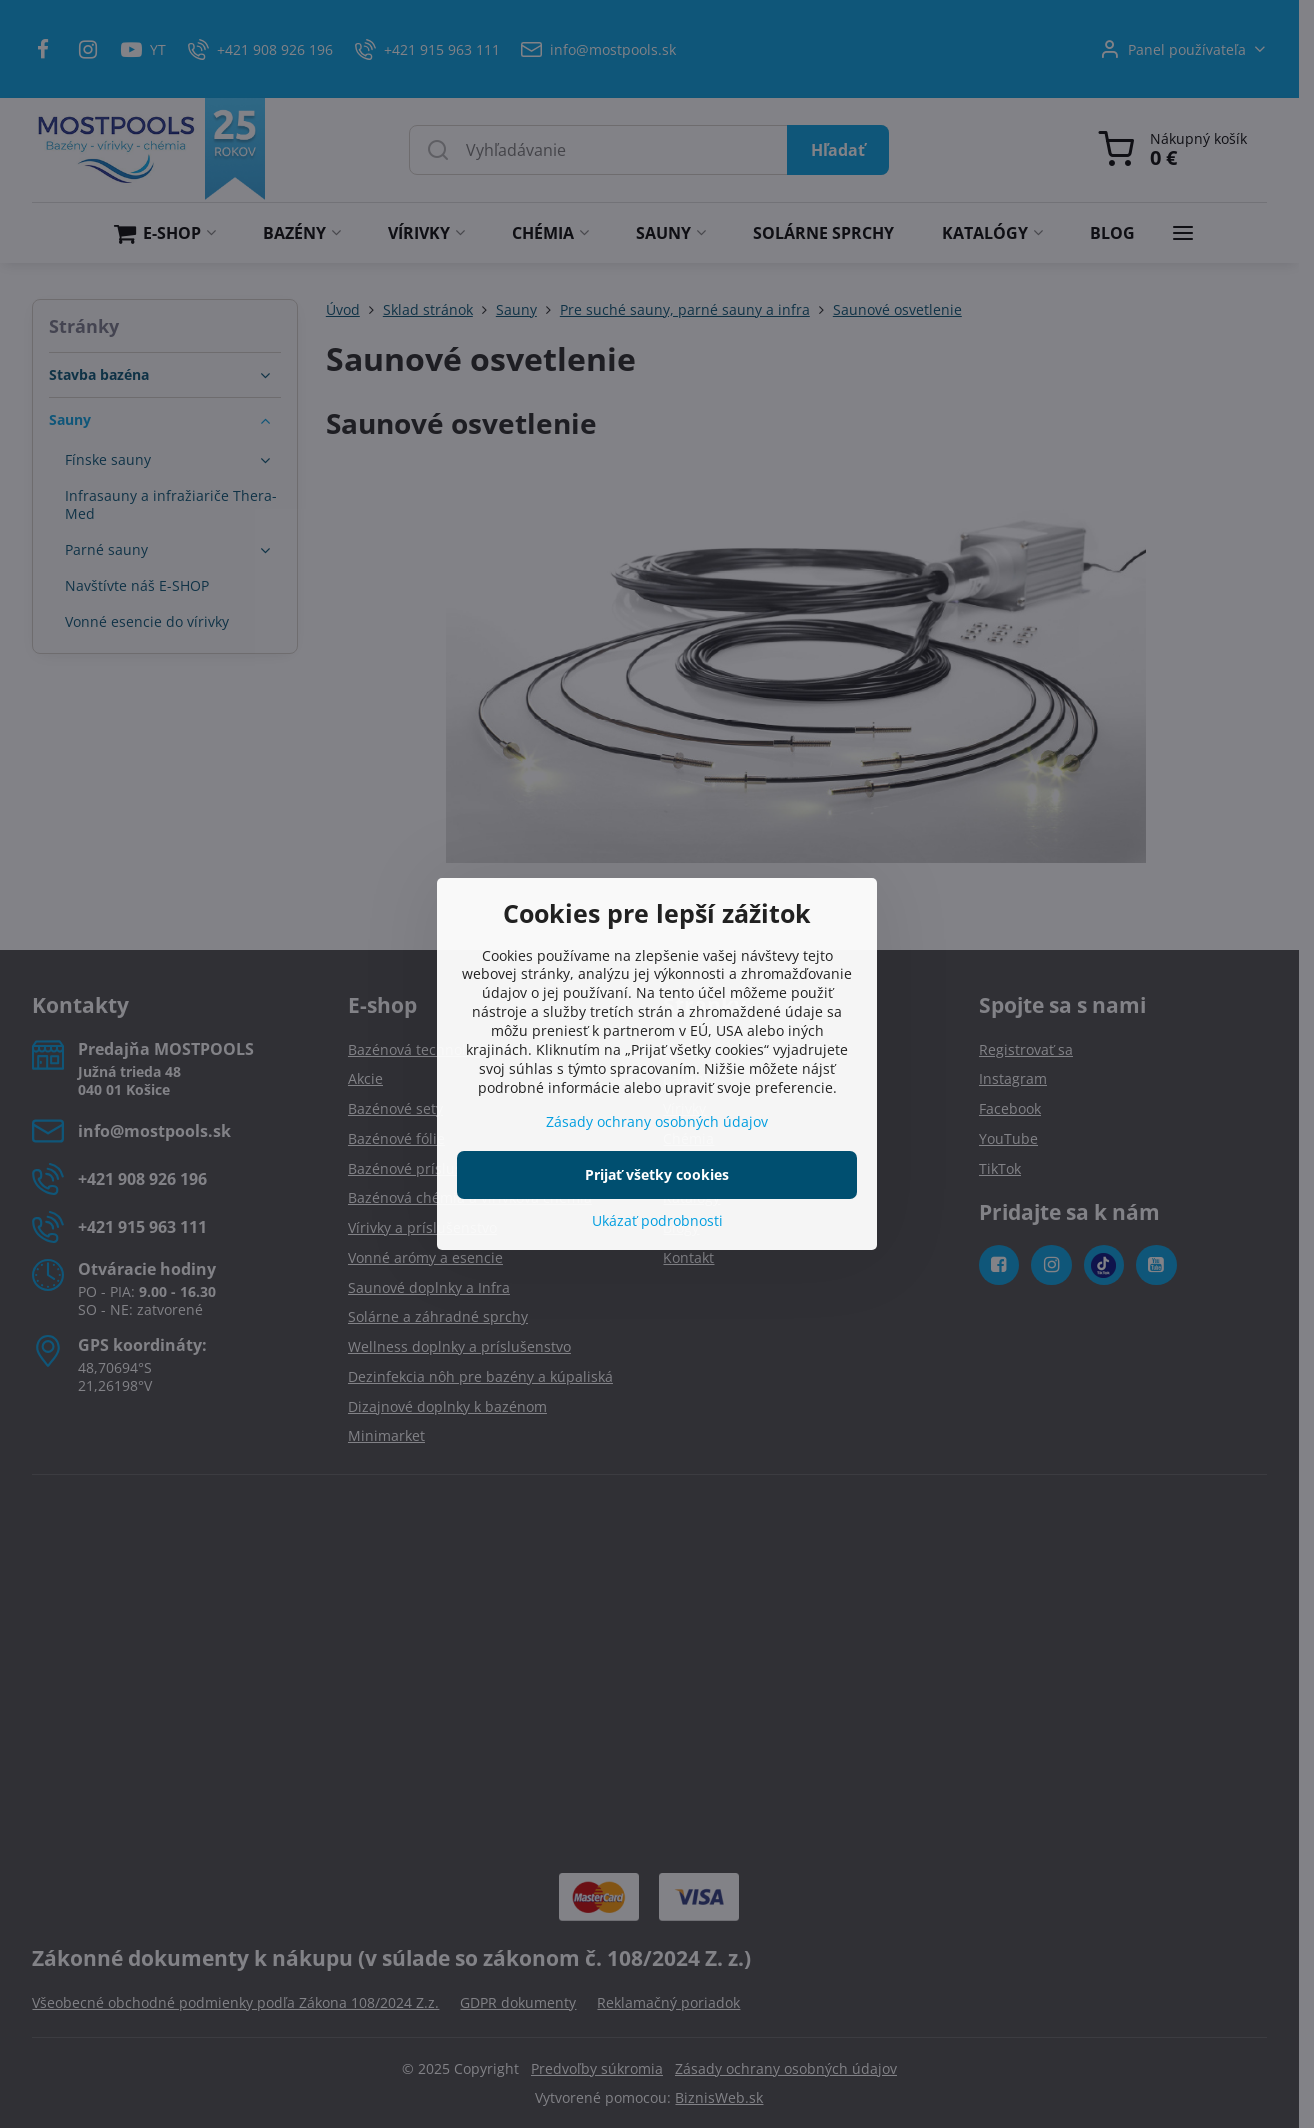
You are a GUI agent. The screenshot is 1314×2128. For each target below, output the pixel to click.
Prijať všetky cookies (657, 1174)
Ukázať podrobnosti (657, 1220)
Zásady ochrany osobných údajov (657, 1121)
